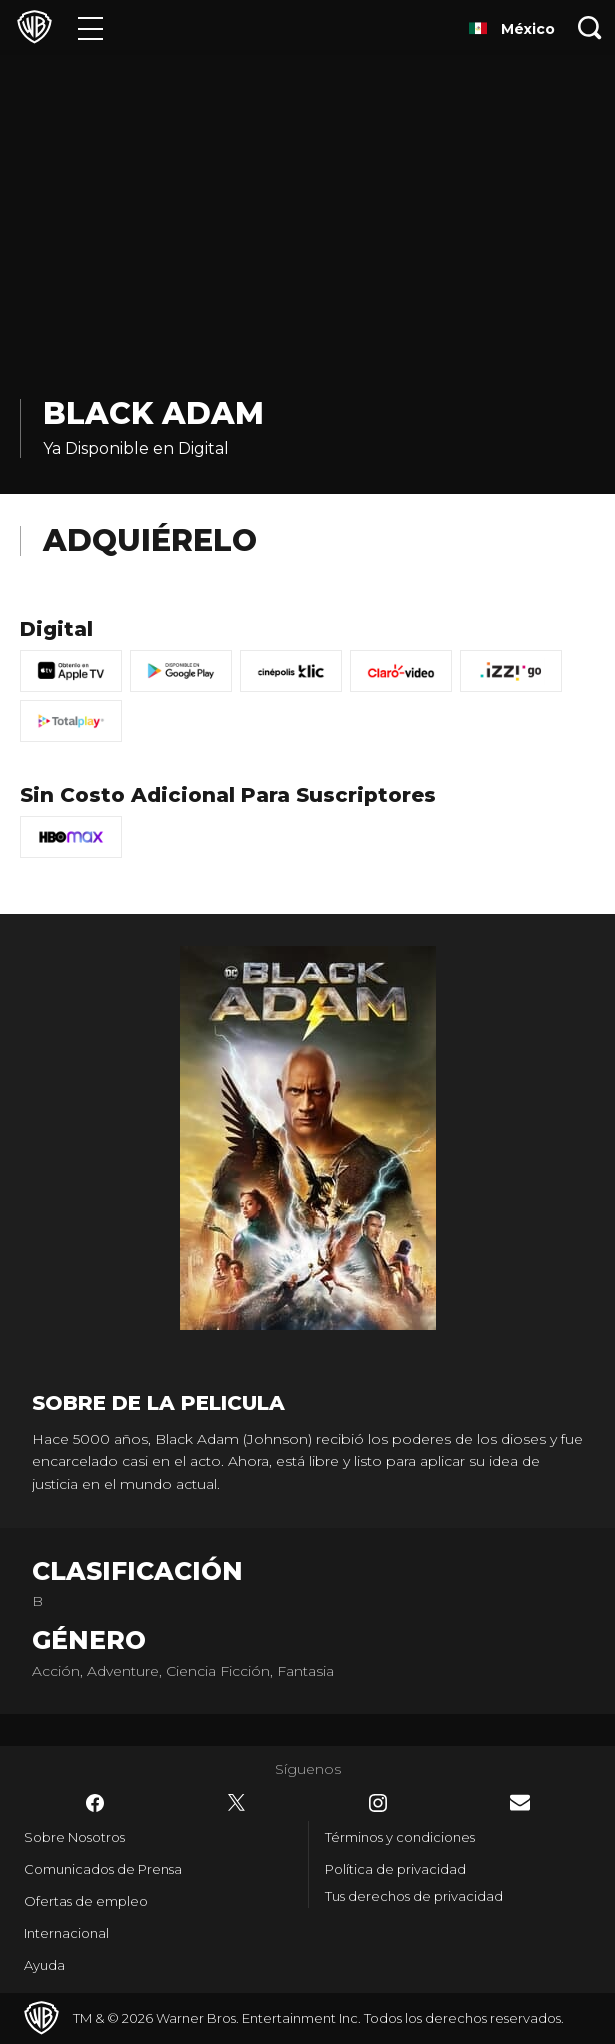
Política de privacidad (395, 1869)
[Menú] (90, 27)
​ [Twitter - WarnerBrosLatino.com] (237, 1803)
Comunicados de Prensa (103, 1869)
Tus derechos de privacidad (414, 1896)
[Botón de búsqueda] (590, 27)
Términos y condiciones (400, 1837)
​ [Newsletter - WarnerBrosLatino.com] (520, 1802)
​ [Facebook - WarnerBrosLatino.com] (95, 1803)
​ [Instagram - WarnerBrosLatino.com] (378, 1803)
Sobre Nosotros (74, 1837)
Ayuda (44, 1965)
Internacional (66, 1933)
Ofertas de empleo (86, 1901)
